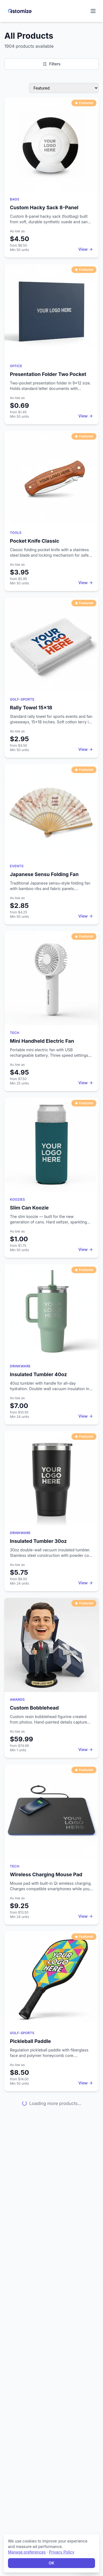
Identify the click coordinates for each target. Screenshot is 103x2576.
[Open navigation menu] (93, 10)
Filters (51, 64)
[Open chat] (87, 2560)
